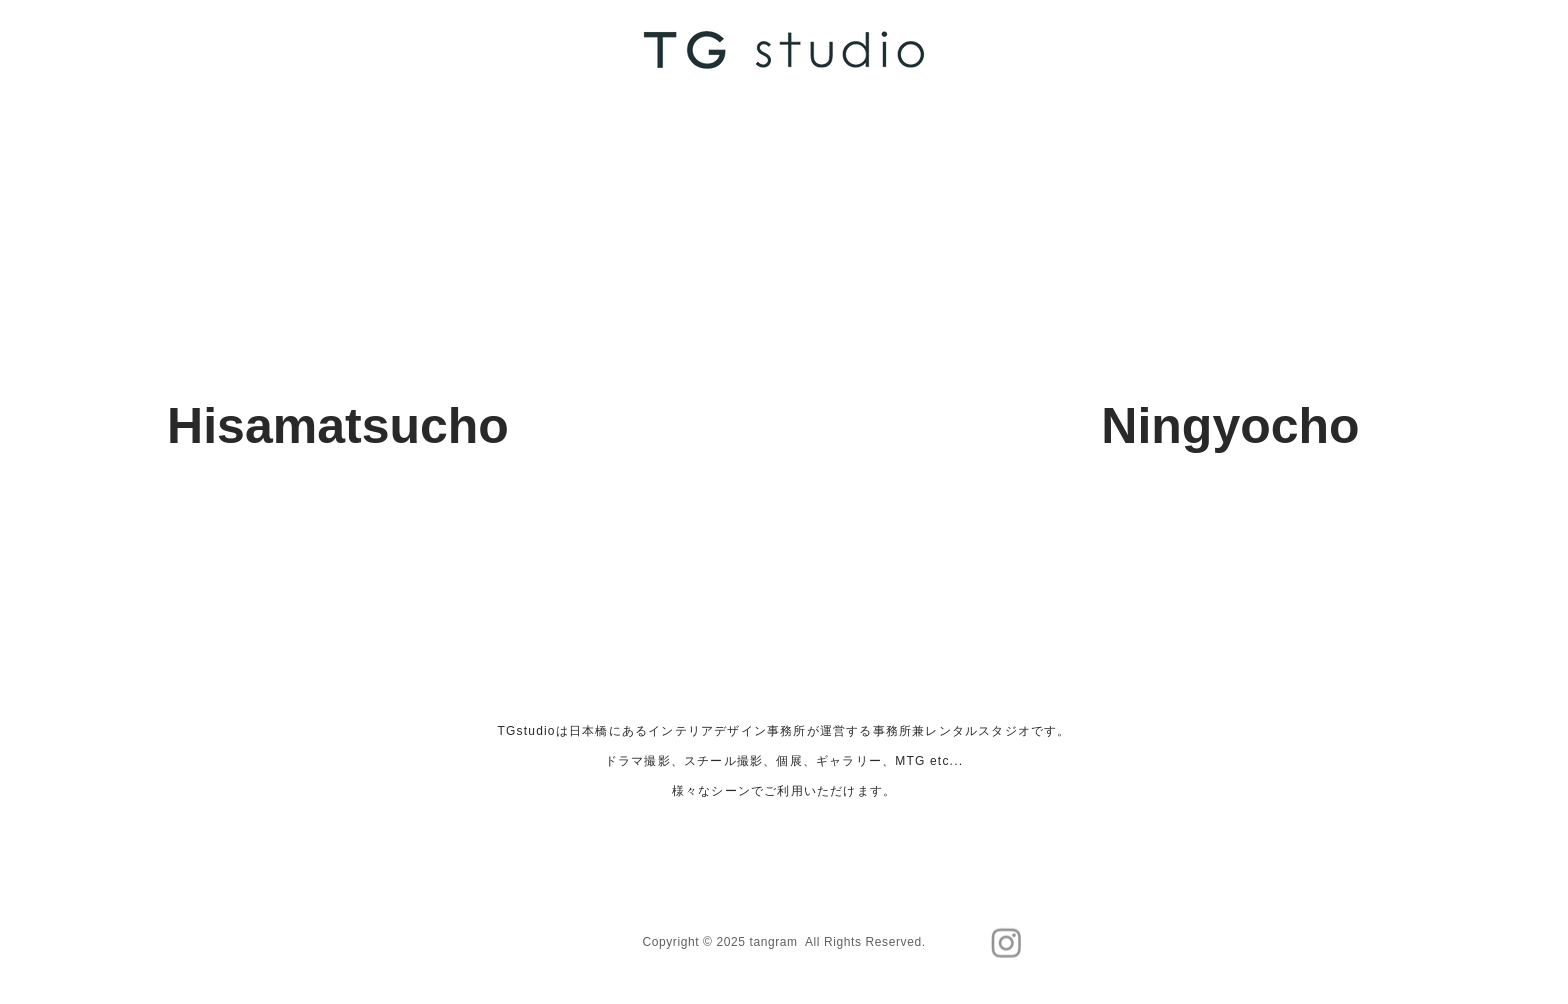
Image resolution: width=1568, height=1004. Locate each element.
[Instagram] (1006, 942)
